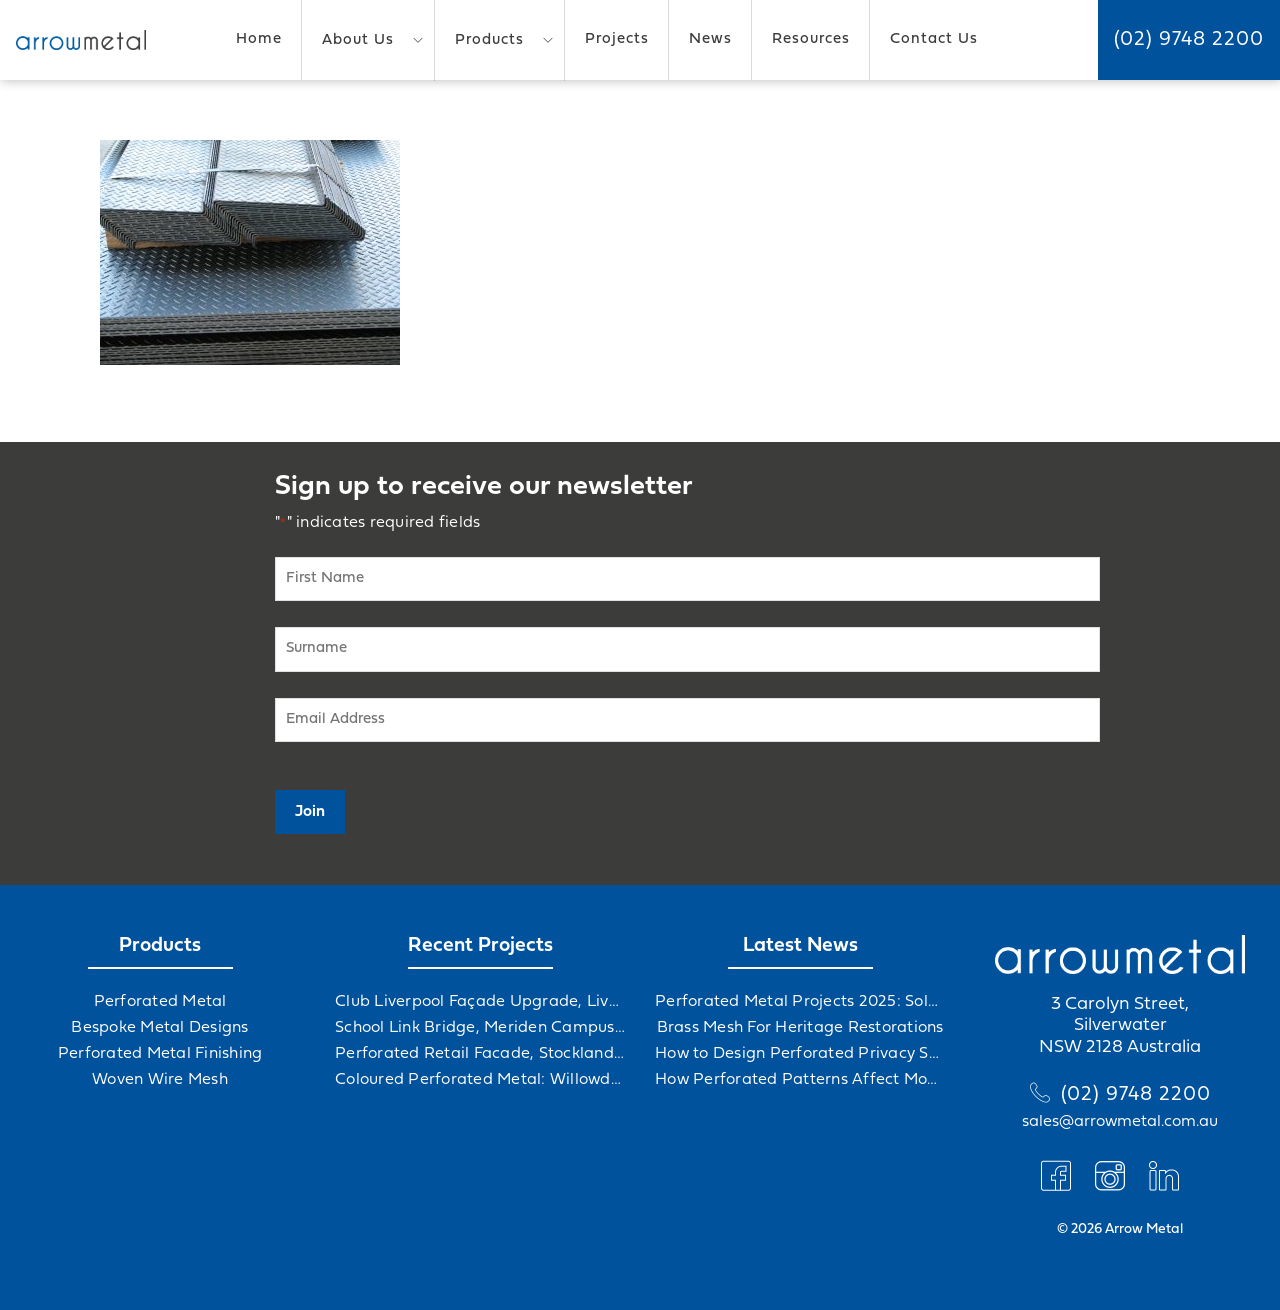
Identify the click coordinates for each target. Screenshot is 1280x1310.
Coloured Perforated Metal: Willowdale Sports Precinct (480, 1080)
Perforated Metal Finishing (160, 1054)
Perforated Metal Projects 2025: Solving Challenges (800, 1002)
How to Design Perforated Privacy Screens (800, 1054)
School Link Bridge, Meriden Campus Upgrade (480, 1028)
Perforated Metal (160, 1002)
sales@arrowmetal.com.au (1120, 1122)
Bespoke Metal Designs (159, 1028)
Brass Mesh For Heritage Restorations (800, 1028)
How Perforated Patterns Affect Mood (800, 1080)
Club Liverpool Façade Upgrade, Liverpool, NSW (480, 1002)
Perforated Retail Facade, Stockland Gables (480, 1054)
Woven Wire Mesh (160, 1080)
